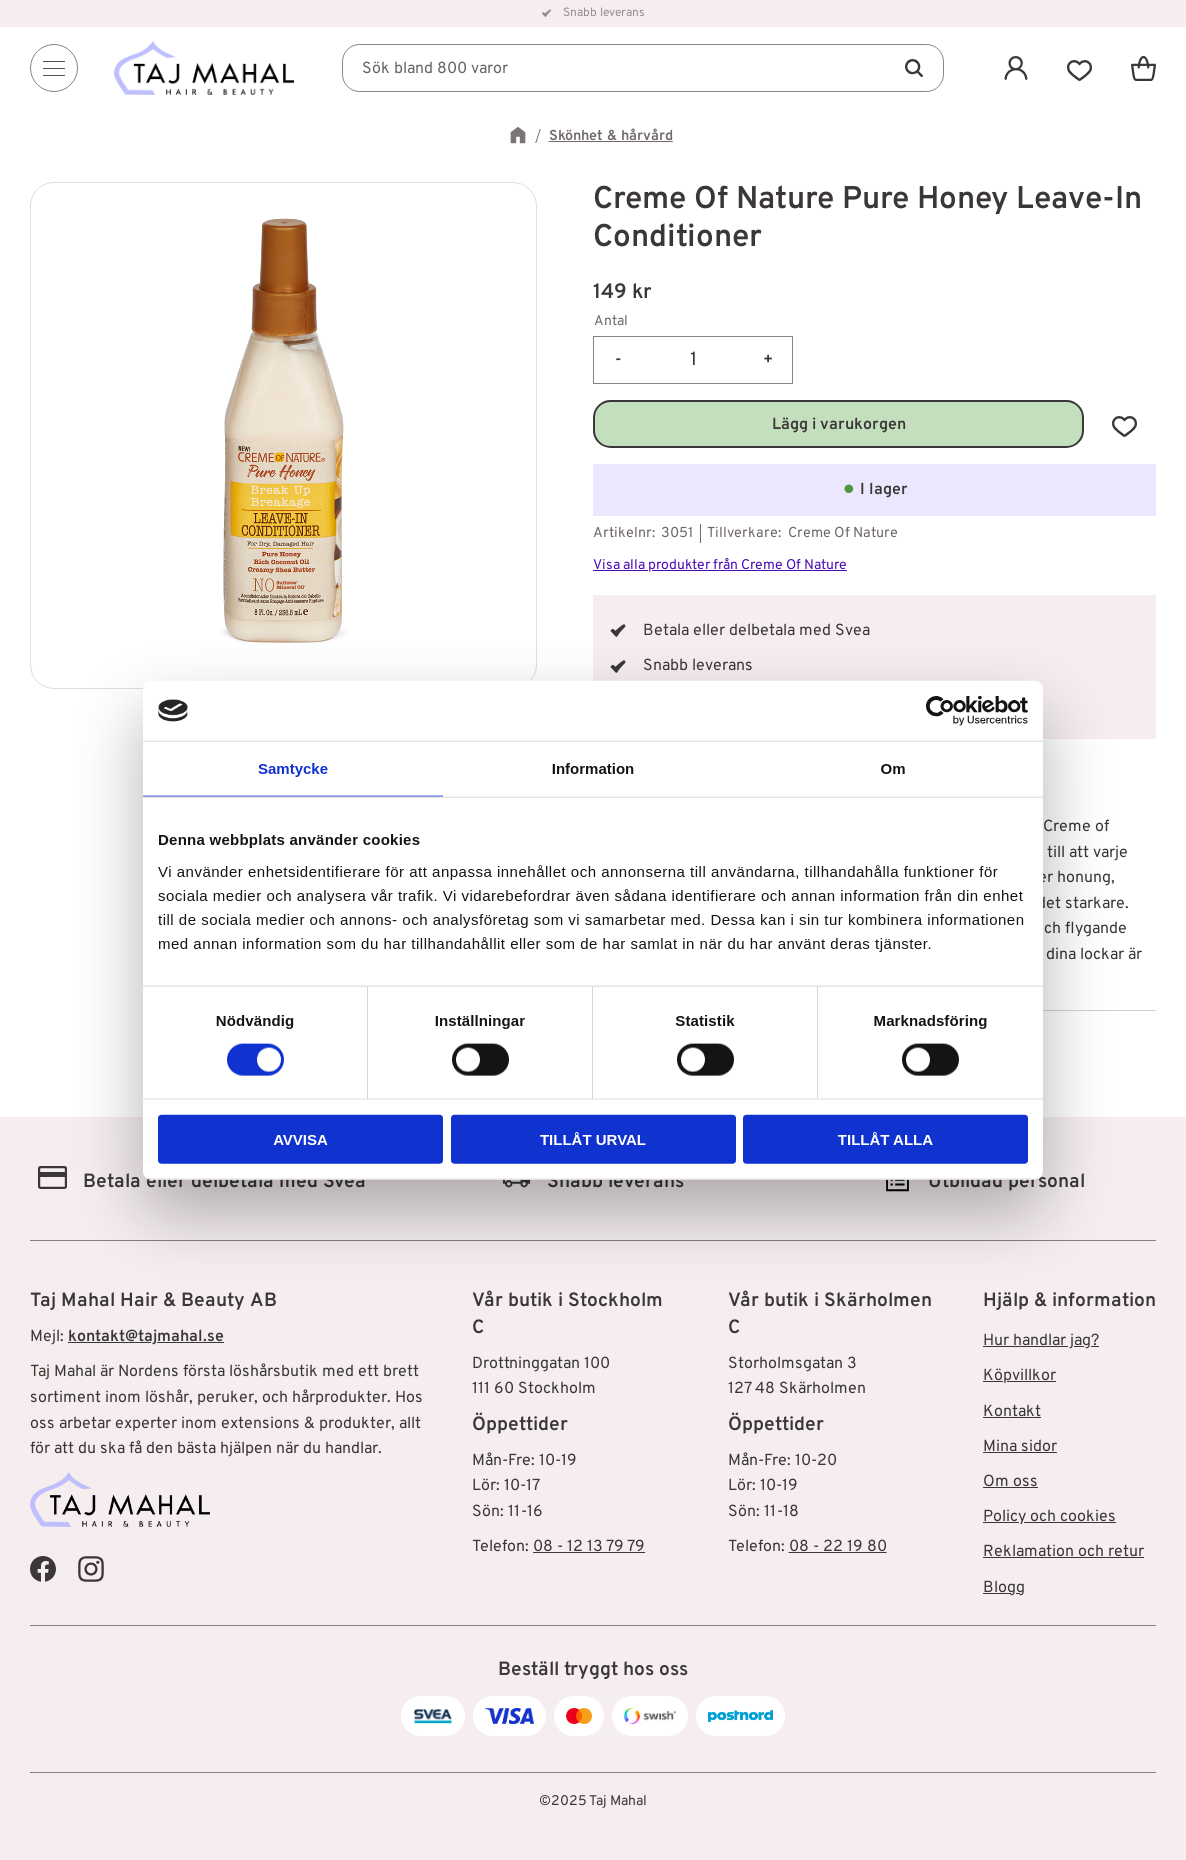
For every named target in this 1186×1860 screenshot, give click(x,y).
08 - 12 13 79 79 (589, 1547)
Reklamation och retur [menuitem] (1063, 1552)
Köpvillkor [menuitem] (1019, 1376)
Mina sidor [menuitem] (1020, 1447)
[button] (1080, 68)
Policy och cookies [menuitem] (1049, 1517)
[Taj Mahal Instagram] (91, 1569)
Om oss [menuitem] (1010, 1482)
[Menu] (54, 68)
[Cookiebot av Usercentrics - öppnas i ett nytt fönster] (940, 711)
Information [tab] (593, 768)
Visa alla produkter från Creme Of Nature (720, 565)
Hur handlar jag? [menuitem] (1041, 1341)
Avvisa (300, 1138)
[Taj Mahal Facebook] (43, 1569)
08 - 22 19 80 (838, 1547)
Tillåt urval (593, 1138)
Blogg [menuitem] (1004, 1588)
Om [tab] (892, 768)
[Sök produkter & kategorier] (643, 68)
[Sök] (914, 68)
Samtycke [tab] (293, 768)
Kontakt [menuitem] (1012, 1412)
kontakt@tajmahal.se (146, 1337)
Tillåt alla (885, 1138)
